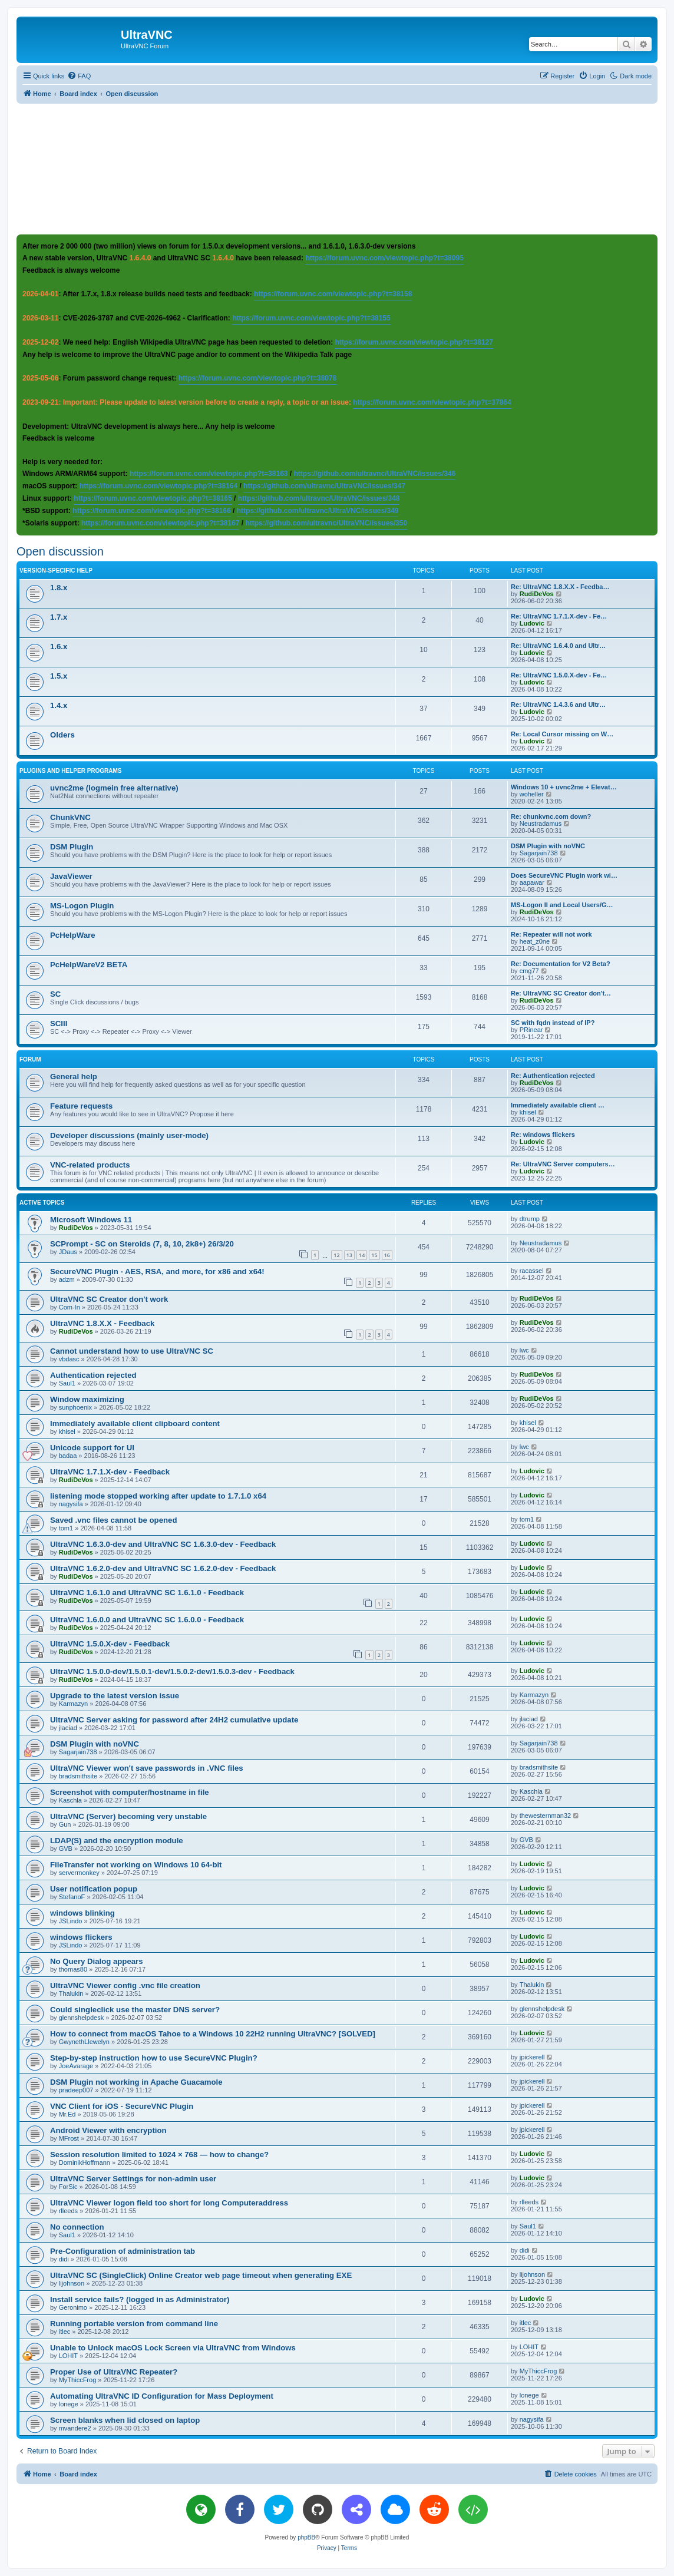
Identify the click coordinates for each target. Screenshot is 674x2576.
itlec (65, 2331)
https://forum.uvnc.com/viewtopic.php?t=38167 (160, 523)
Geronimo (73, 2307)
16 (387, 1255)
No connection (77, 2227)
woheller (532, 794)
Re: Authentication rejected (553, 1075)
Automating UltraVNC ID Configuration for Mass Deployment (161, 2396)
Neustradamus (541, 823)
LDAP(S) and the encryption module (116, 1840)
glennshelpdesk (81, 2017)
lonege (68, 2404)
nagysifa (71, 1503)
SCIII (58, 1023)
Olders (62, 734)
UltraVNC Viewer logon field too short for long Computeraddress (169, 2202)
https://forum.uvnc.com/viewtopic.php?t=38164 (158, 486)
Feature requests (81, 1106)
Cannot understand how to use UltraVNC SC (131, 1351)
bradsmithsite (78, 1776)
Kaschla (70, 1800)
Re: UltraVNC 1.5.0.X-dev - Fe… (559, 675)
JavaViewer (71, 876)
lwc (524, 1350)
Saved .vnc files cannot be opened (113, 1520)
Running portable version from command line (134, 2323)
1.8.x (58, 587)
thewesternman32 (545, 1815)
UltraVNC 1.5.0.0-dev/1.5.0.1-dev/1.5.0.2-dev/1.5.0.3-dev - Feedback (172, 1671)
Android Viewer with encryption (108, 2130)
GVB (65, 1848)
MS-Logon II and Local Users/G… (562, 904)
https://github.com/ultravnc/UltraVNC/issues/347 (324, 486)
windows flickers (81, 1937)
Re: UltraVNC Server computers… (563, 1164)
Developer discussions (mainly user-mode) (129, 1135)
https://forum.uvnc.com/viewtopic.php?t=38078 (257, 378)
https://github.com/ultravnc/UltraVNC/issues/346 (375, 473)
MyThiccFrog (78, 2379)
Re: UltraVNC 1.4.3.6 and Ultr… (558, 704)
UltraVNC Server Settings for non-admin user (133, 2178)
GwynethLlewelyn (84, 2041)
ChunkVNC (70, 817)
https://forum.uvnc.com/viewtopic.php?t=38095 (384, 258)
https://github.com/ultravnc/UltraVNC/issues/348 (319, 498)
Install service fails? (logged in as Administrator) (139, 2299)
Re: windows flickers (543, 1134)
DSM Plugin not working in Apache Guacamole (136, 2082)
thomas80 (73, 1969)
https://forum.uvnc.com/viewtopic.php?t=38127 (414, 342)
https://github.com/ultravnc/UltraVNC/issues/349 (318, 511)
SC (55, 994)
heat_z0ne (535, 941)
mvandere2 (75, 2428)
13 (349, 1255)
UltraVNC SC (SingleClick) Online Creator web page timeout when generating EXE (201, 2275)
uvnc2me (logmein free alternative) (114, 787)
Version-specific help (55, 570)
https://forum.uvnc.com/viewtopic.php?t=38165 (153, 498)
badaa (68, 1455)
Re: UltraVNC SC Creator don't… (561, 993)
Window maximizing (87, 1399)
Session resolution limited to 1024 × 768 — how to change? (159, 2154)
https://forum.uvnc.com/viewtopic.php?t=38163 (209, 473)
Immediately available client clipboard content (135, 1423)
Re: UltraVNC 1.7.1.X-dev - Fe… (559, 616)
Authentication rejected (93, 1375)
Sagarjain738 (539, 853)
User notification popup (93, 1888)
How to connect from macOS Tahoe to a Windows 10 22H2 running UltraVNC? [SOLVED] (212, 2033)
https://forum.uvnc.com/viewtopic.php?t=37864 (432, 402)
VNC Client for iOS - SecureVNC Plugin (121, 2106)
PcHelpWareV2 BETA (88, 964)
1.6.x (58, 646)
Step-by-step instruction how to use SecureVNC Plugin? (153, 2057)
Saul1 (67, 1383)
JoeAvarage (76, 2065)
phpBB (306, 2537)
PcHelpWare (72, 935)
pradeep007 (76, 2090)
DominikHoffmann (84, 2162)
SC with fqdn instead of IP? (552, 1022)
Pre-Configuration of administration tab (122, 2251)
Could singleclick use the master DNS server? (135, 2009)
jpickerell (532, 2057)
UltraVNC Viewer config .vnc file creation (125, 1985)
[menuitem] (79, 76)
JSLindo (70, 1920)
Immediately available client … (557, 1105)
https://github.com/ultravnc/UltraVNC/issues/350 (326, 523)
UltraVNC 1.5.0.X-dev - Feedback (110, 1643)
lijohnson (71, 2283)
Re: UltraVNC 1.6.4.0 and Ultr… (558, 645)
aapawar (532, 882)
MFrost (69, 2138)
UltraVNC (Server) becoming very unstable (128, 1816)
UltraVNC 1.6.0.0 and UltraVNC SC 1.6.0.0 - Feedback (147, 1619)
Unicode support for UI (92, 1447)
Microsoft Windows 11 (91, 1219)
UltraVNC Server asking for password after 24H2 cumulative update (174, 1719)
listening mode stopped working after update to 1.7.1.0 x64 (158, 1496)
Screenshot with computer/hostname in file (129, 1792)
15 (374, 1255)
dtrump (530, 1218)
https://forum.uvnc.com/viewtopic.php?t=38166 (151, 511)
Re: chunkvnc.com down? (551, 816)
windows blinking (82, 1913)
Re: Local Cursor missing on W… (562, 734)
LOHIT (68, 2355)
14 (362, 1255)
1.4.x (58, 705)
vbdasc (69, 1359)
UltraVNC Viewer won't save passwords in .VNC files (146, 1768)
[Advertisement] (337, 168)
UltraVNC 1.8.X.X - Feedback (102, 1323)
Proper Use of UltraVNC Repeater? (113, 2371)
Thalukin (71, 1993)
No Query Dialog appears (96, 1961)
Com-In (69, 1307)
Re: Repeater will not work (551, 934)
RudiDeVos (537, 593)
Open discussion (60, 551)
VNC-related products (90, 1164)
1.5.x (58, 676)
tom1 (66, 1528)
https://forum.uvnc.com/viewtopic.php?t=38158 (333, 294)
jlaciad (68, 1727)
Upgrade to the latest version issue (114, 1695)
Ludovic (532, 623)
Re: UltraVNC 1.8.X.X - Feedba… (560, 586)
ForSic (68, 2186)
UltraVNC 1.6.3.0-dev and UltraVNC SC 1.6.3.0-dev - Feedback (163, 1544)
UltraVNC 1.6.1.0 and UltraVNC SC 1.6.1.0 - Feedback (147, 1592)
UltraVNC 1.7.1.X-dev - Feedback (110, 1471)
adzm (67, 1279)
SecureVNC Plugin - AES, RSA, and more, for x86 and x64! (157, 1271)
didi (64, 2259)
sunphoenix (75, 1407)
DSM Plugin (71, 846)
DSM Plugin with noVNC (548, 845)
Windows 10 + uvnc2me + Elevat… (564, 787)
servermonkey (79, 1872)
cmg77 (529, 970)
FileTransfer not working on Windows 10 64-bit (136, 1864)
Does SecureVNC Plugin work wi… (564, 875)
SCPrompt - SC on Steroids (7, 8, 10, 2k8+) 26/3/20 (142, 1243)
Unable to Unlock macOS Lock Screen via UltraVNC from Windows (173, 2347)
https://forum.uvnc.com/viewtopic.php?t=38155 (311, 318)
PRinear (531, 1029)
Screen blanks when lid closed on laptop (125, 2420)
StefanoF (72, 1896)
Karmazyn (73, 1703)
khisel (528, 1112)
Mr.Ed (67, 2114)
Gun (65, 1824)
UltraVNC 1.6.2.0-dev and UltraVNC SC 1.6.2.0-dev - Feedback (163, 1568)
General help (73, 1076)
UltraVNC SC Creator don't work (109, 1299)
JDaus (68, 1251)
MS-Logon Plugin (82, 905)
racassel (532, 1270)
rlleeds (68, 2210)
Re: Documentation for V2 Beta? (560, 963)
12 (336, 1255)
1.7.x (58, 617)
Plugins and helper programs (70, 771)
